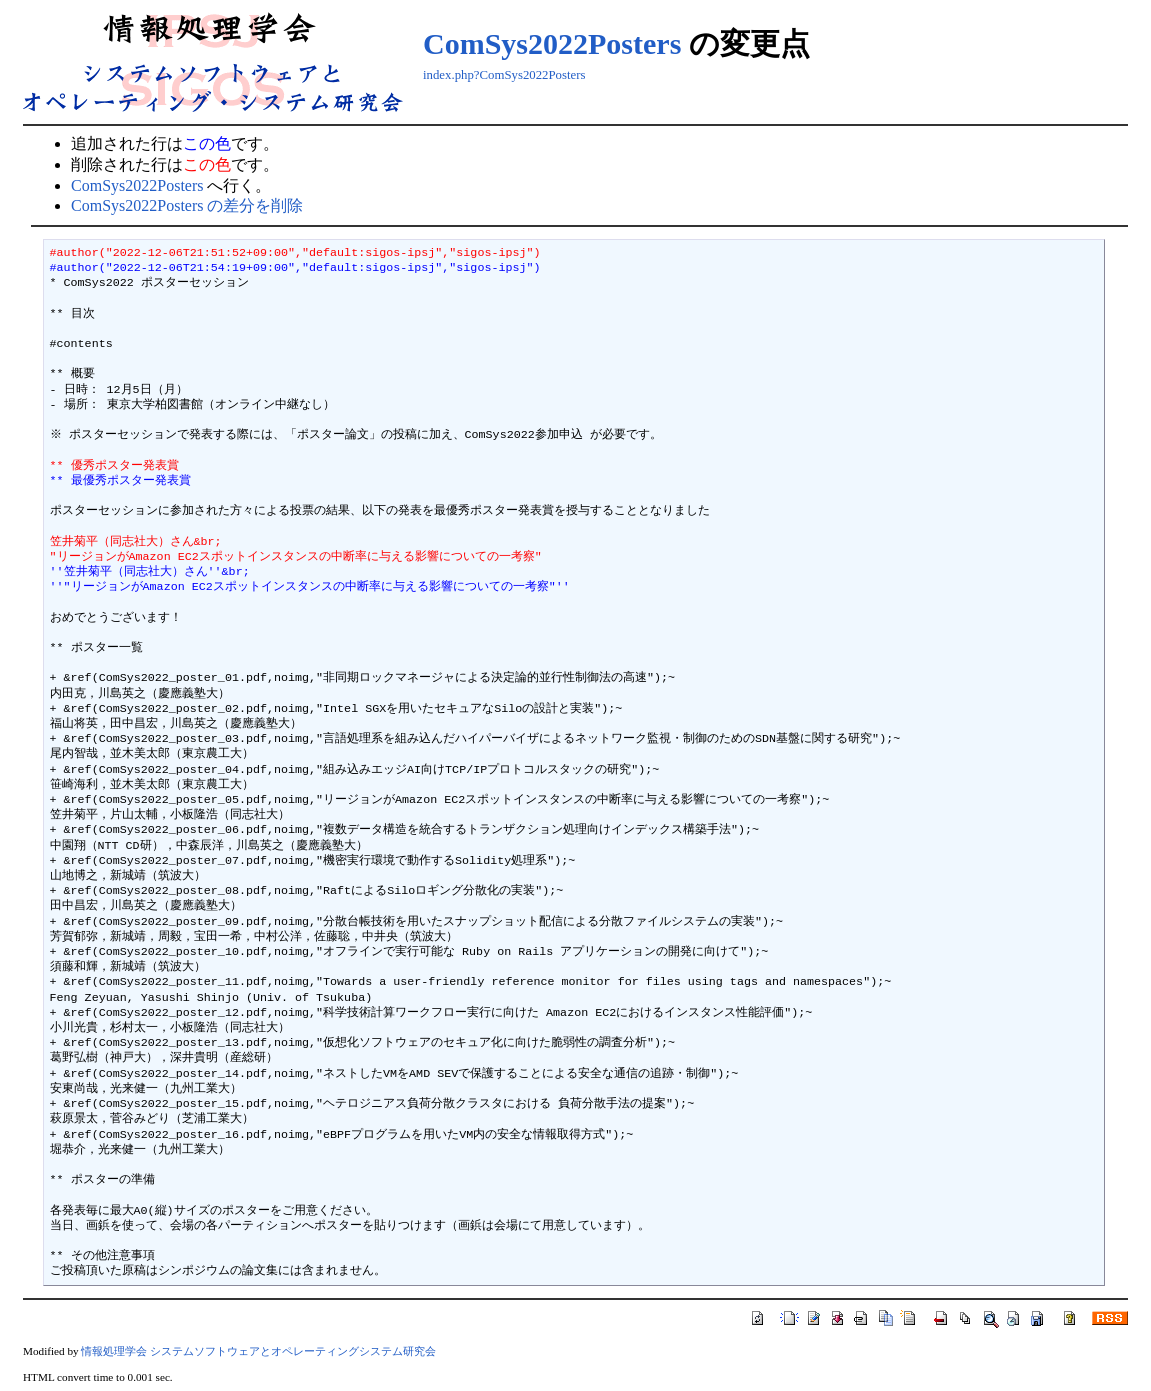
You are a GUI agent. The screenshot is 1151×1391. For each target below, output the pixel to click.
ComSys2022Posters (552, 43)
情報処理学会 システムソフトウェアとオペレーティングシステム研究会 (258, 1351)
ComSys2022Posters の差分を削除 (187, 205)
